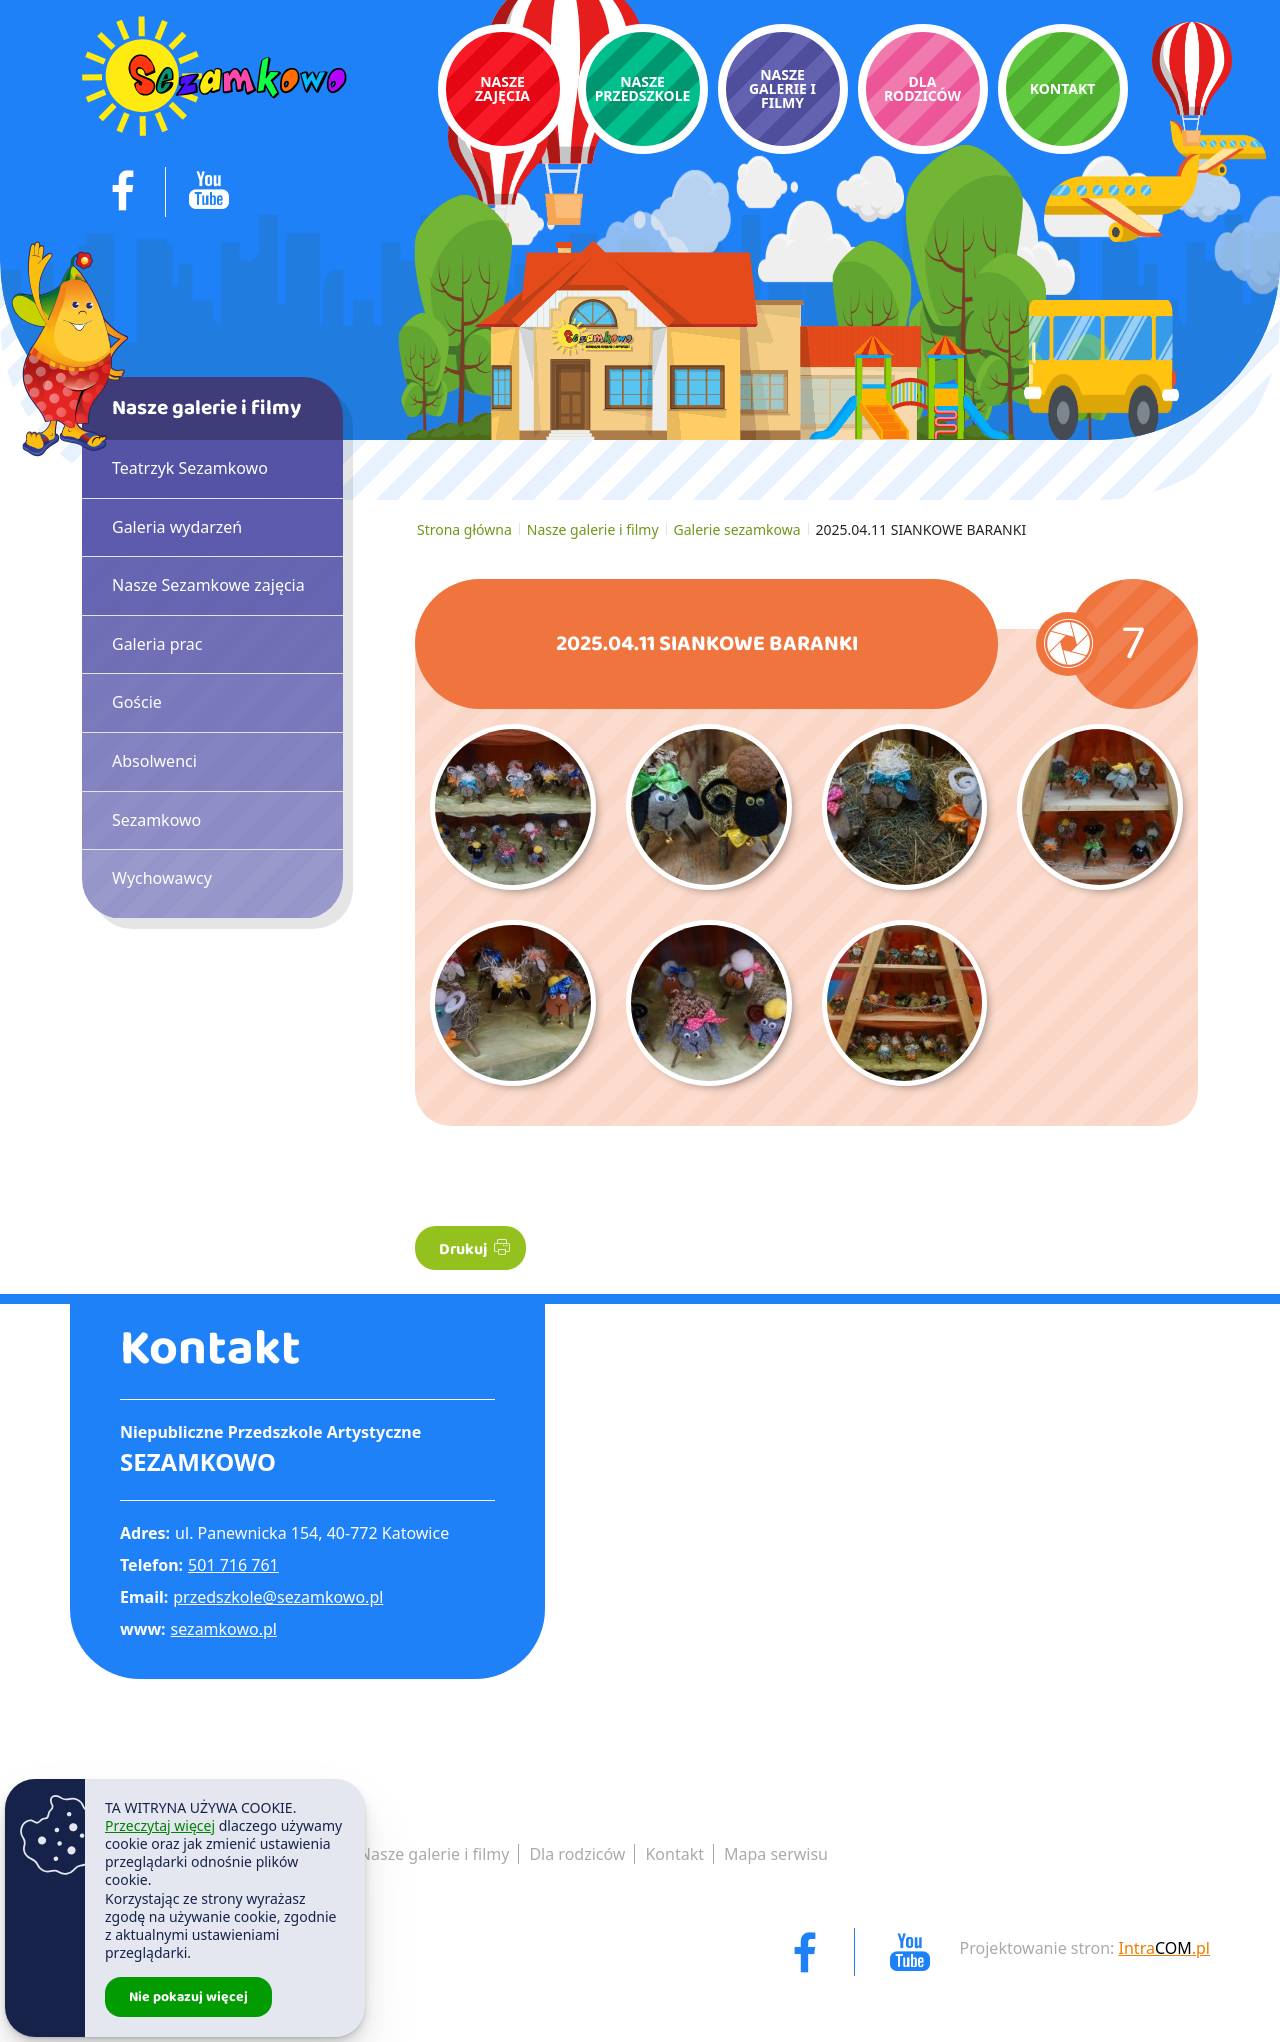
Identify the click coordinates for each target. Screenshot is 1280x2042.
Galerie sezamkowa (737, 529)
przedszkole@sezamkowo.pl (278, 1597)
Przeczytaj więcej (160, 1825)
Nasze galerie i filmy (593, 529)
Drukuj (474, 1249)
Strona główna (464, 529)
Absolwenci (154, 761)
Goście (137, 702)
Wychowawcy (162, 878)
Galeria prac (157, 644)
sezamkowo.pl (224, 1629)
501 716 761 (233, 1565)
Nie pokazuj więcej (188, 1997)
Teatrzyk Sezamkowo (190, 468)
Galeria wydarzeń (177, 527)
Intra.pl (1164, 1948)
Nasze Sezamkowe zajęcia (208, 585)
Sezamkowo (156, 820)
